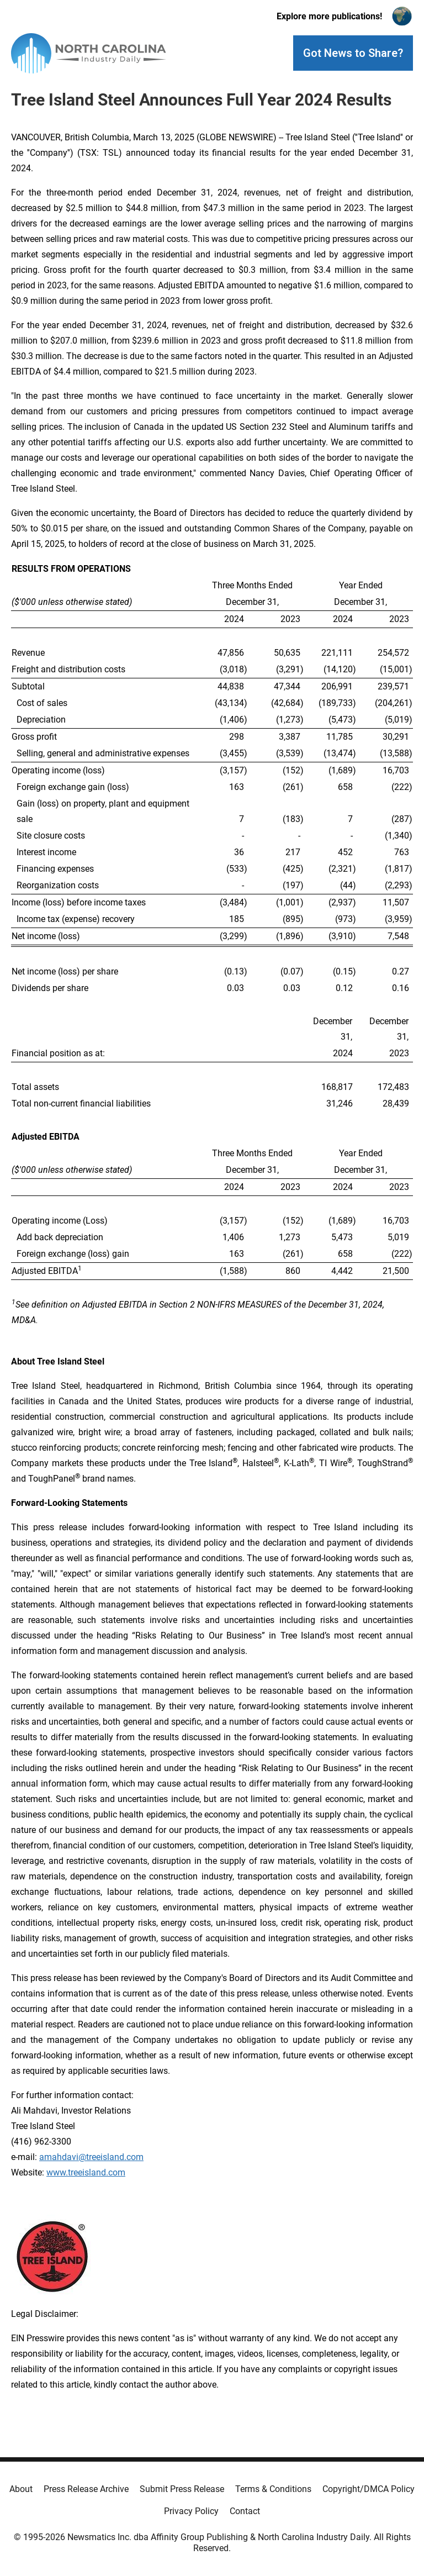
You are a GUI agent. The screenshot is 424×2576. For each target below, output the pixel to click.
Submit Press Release (182, 2489)
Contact (245, 2511)
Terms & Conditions (273, 2489)
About (21, 2489)
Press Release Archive (86, 2489)
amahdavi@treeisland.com (91, 2157)
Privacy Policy (191, 2511)
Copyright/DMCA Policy (368, 2489)
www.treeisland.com (85, 2172)
